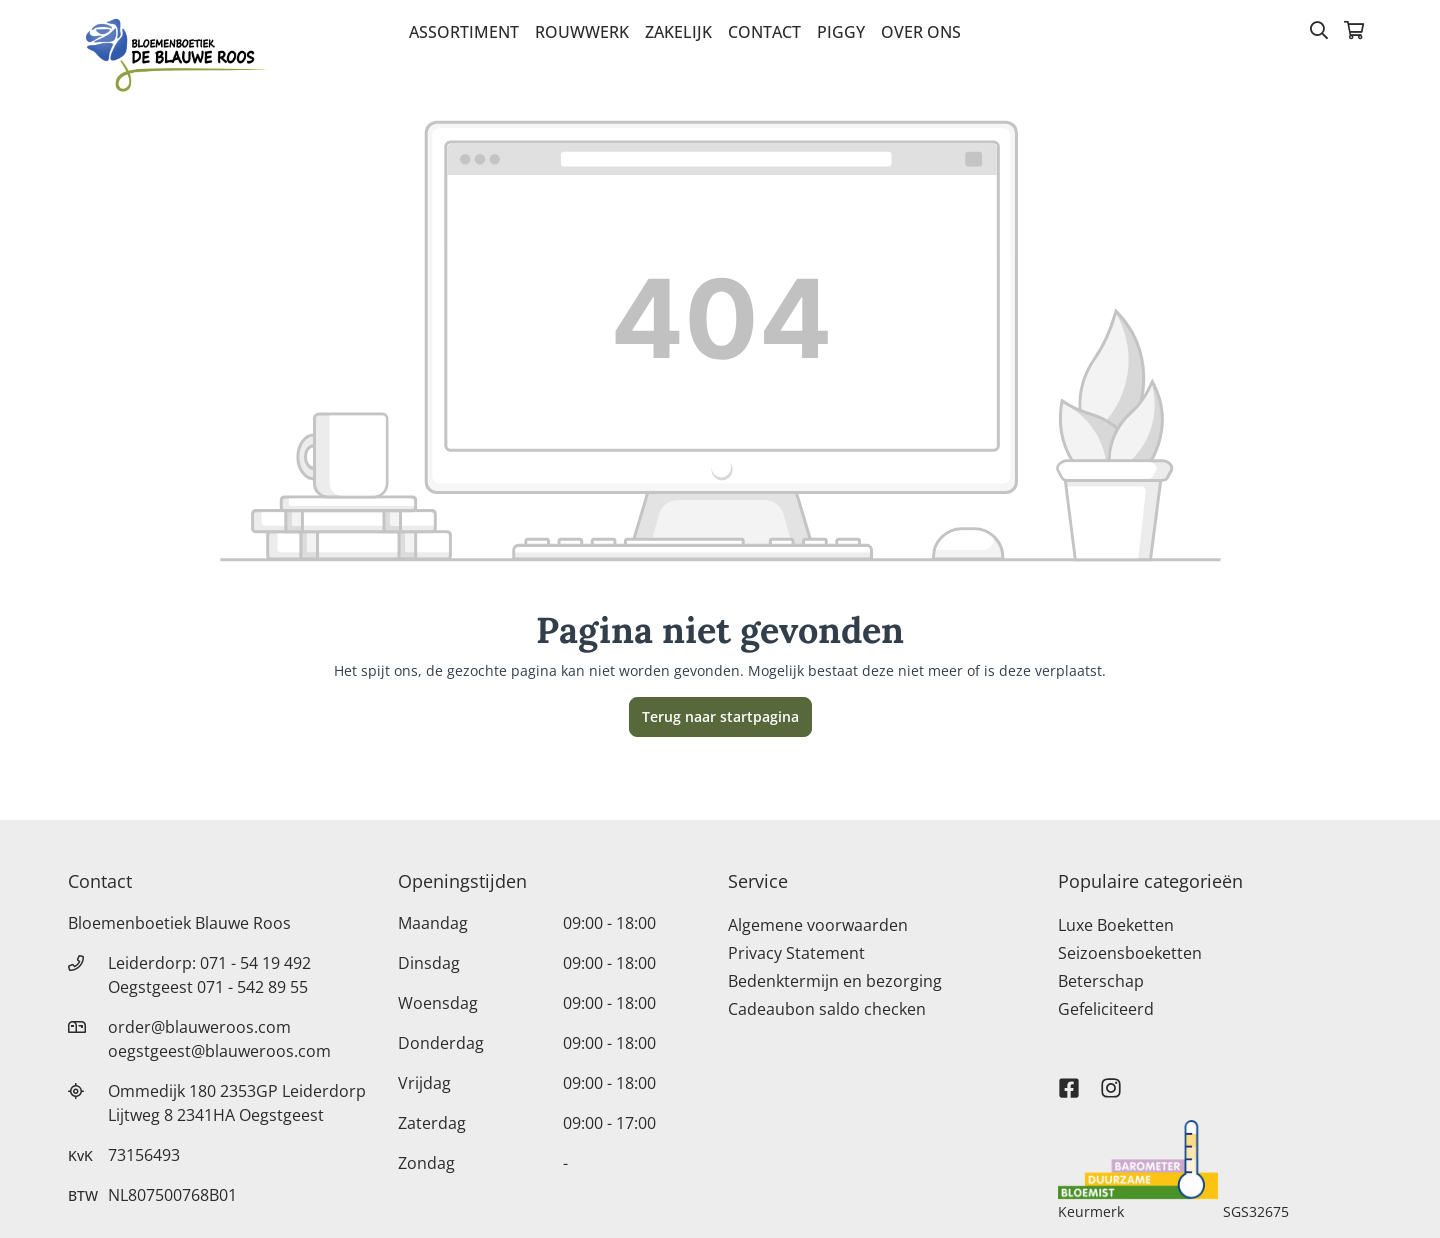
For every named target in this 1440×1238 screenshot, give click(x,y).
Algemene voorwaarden (818, 925)
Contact (764, 32)
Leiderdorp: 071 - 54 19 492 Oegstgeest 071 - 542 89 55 (209, 975)
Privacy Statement (796, 953)
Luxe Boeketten (1116, 925)
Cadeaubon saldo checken (827, 1009)
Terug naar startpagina (720, 716)
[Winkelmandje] (1354, 32)
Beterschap (1101, 981)
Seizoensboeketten (1130, 953)
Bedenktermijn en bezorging (835, 981)
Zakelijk (678, 32)
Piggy (841, 32)
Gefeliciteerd (1106, 1009)
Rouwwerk (582, 32)
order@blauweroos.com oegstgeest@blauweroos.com (219, 1039)
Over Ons (921, 32)
